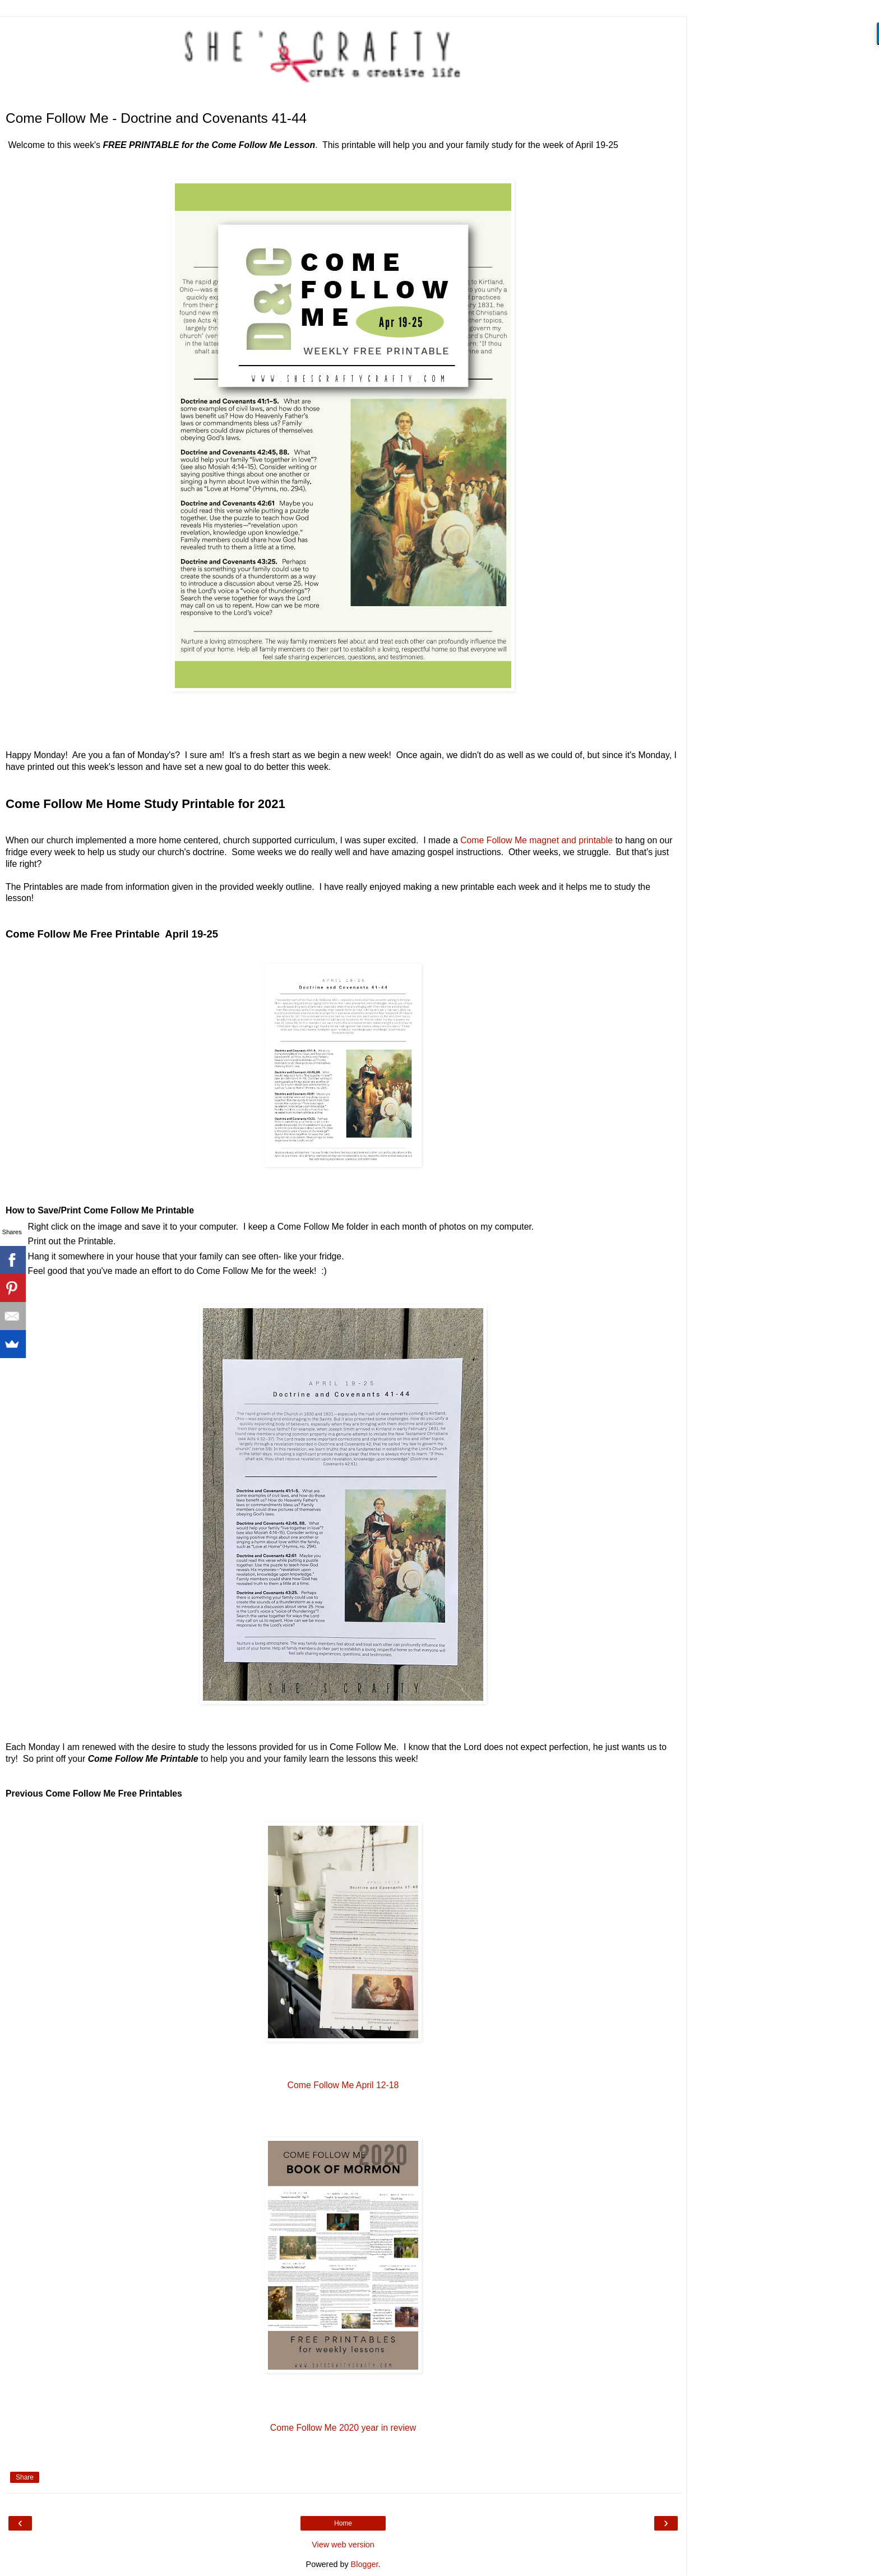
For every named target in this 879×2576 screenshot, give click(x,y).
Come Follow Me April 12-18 (343, 2085)
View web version (343, 2544)
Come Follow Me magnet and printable (536, 840)
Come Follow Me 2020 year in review (343, 2427)
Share (25, 2477)
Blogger (364, 2564)
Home (343, 2523)
